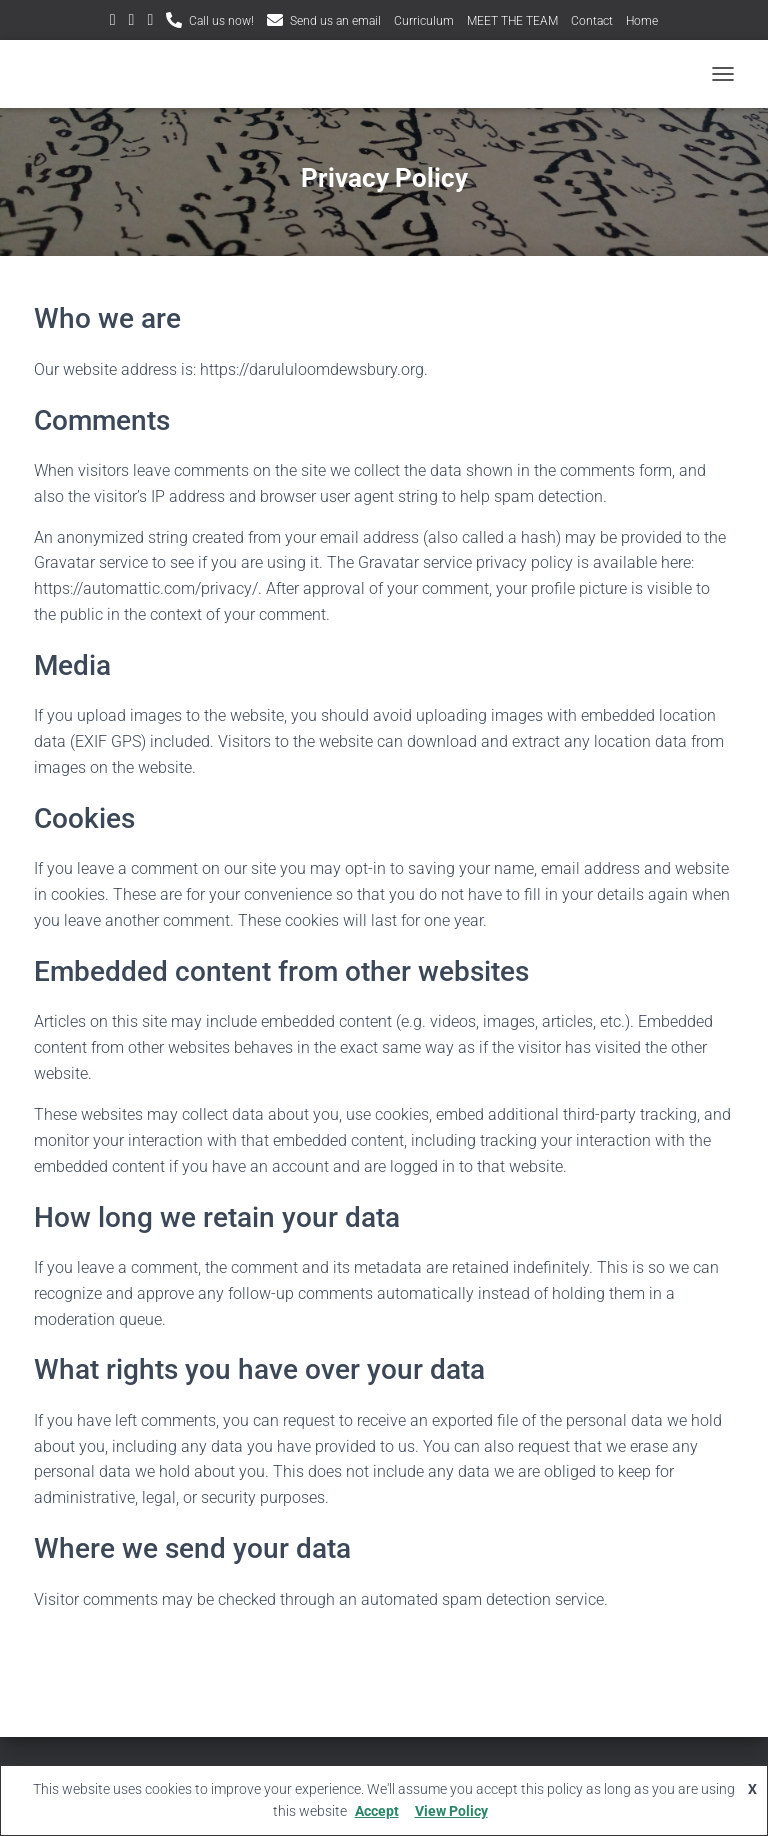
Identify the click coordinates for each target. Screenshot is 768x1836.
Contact (592, 21)
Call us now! (221, 21)
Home (642, 21)
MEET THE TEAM (512, 21)
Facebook (150, 22)
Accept (377, 1811)
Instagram (132, 22)
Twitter (113, 22)
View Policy (451, 1811)
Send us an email (335, 21)
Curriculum (424, 21)
